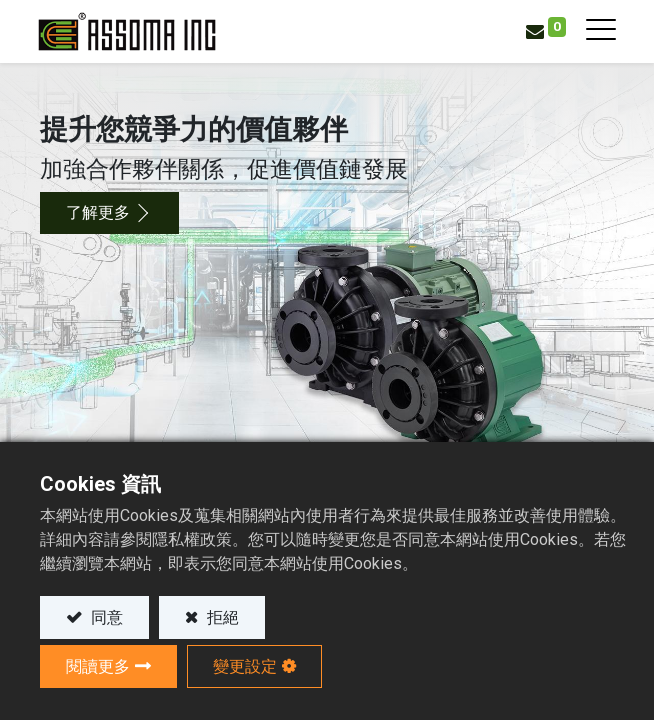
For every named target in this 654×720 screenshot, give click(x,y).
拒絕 (221, 617)
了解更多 (98, 212)
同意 (105, 617)
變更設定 (245, 666)
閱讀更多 (98, 666)
